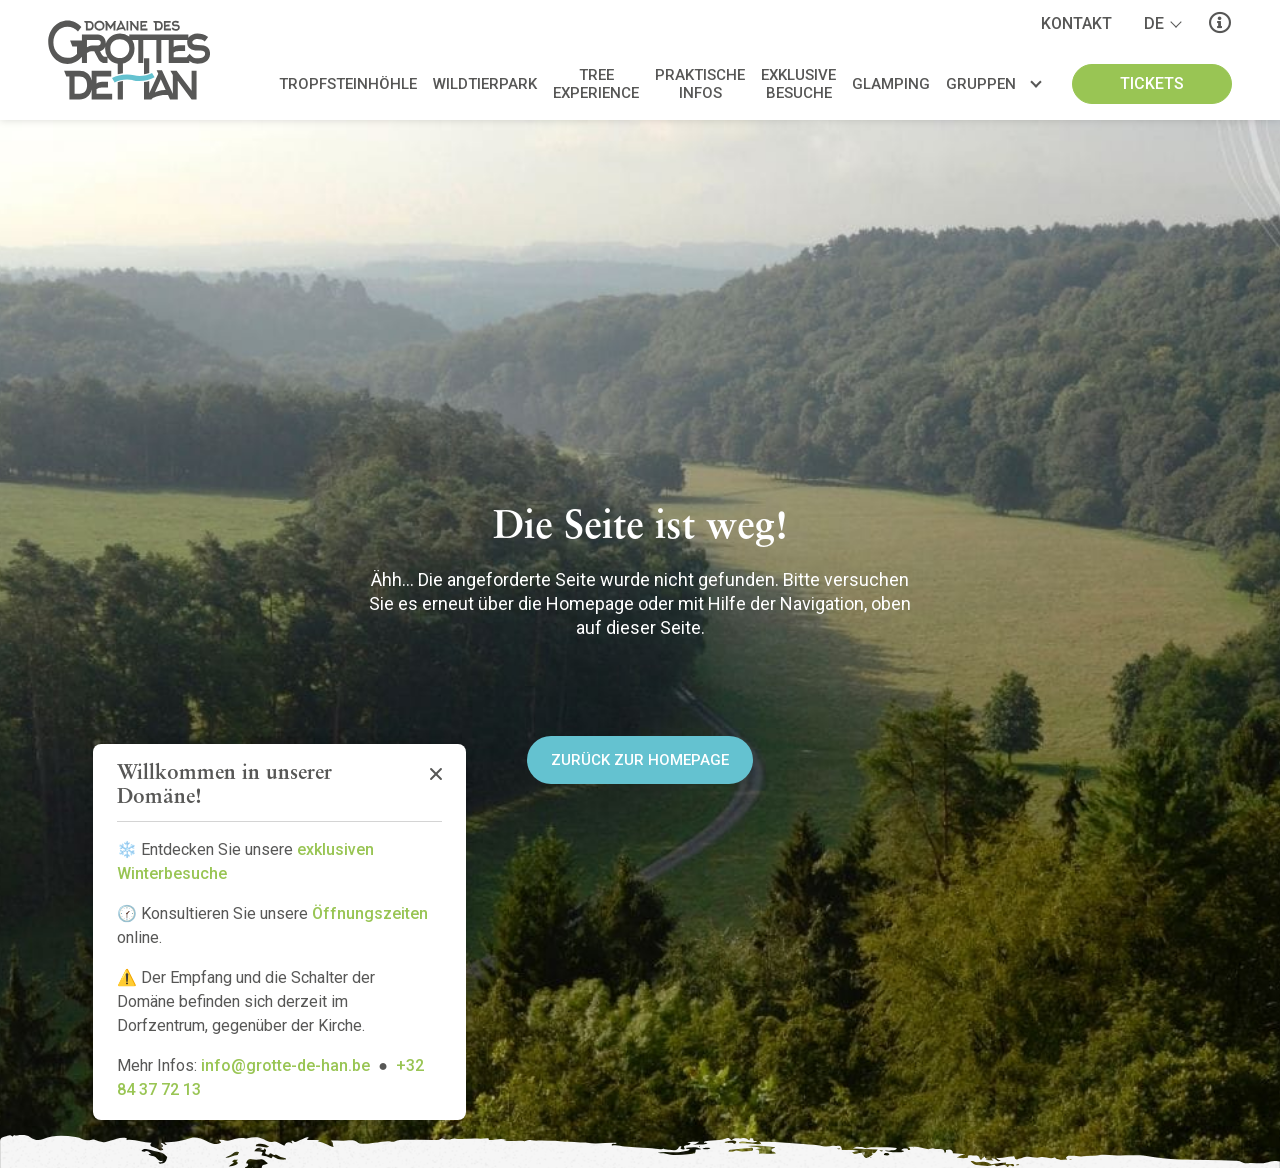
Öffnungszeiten (370, 913)
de (1154, 23)
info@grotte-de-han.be (285, 1065)
